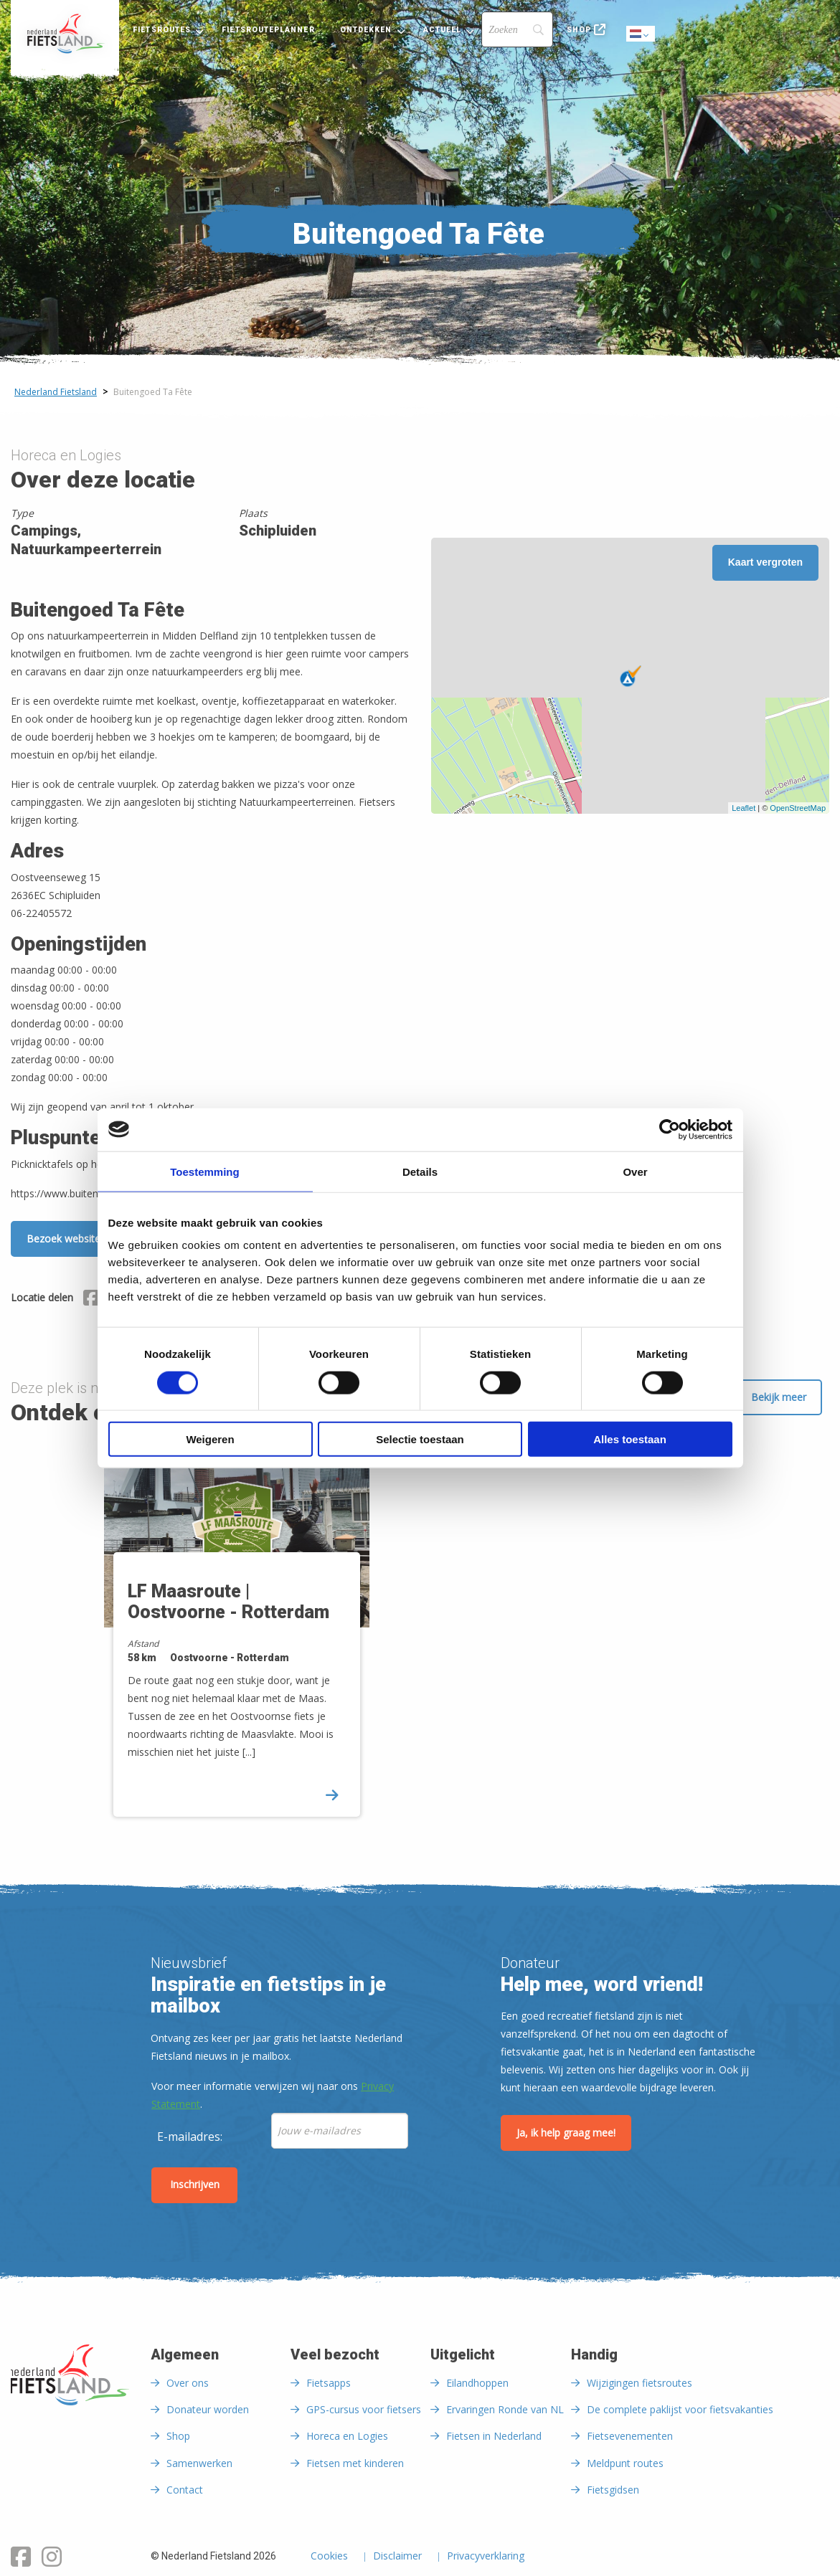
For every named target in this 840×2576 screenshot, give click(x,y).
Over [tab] (635, 1171)
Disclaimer (397, 2556)
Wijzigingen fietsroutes (639, 2383)
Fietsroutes (162, 29)
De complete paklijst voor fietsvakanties (680, 2409)
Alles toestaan (629, 1439)
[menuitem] (65, 33)
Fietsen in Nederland (494, 2436)
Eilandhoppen (477, 2383)
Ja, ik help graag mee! (565, 2132)
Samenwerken (199, 2463)
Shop (579, 29)
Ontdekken (366, 29)
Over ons (187, 2383)
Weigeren (210, 1439)
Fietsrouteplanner (268, 29)
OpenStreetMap (798, 808)
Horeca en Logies (347, 2436)
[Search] (517, 29)
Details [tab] (420, 1171)
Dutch (641, 35)
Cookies (329, 2556)
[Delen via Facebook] (91, 1300)
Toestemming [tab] (204, 1171)
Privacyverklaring (485, 2556)
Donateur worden (207, 2409)
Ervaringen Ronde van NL (505, 2409)
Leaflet (743, 808)
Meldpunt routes (625, 2463)
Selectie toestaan (420, 1439)
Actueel (442, 29)
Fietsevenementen (630, 2436)
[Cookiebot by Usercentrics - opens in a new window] (669, 1129)
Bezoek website (63, 1238)
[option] (256, 1639)
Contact (184, 2489)
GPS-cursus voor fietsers (363, 2409)
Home (65, 33)
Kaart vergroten (765, 562)
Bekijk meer (778, 1397)
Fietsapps (328, 2383)
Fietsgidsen (613, 2489)
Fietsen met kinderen (355, 2463)
